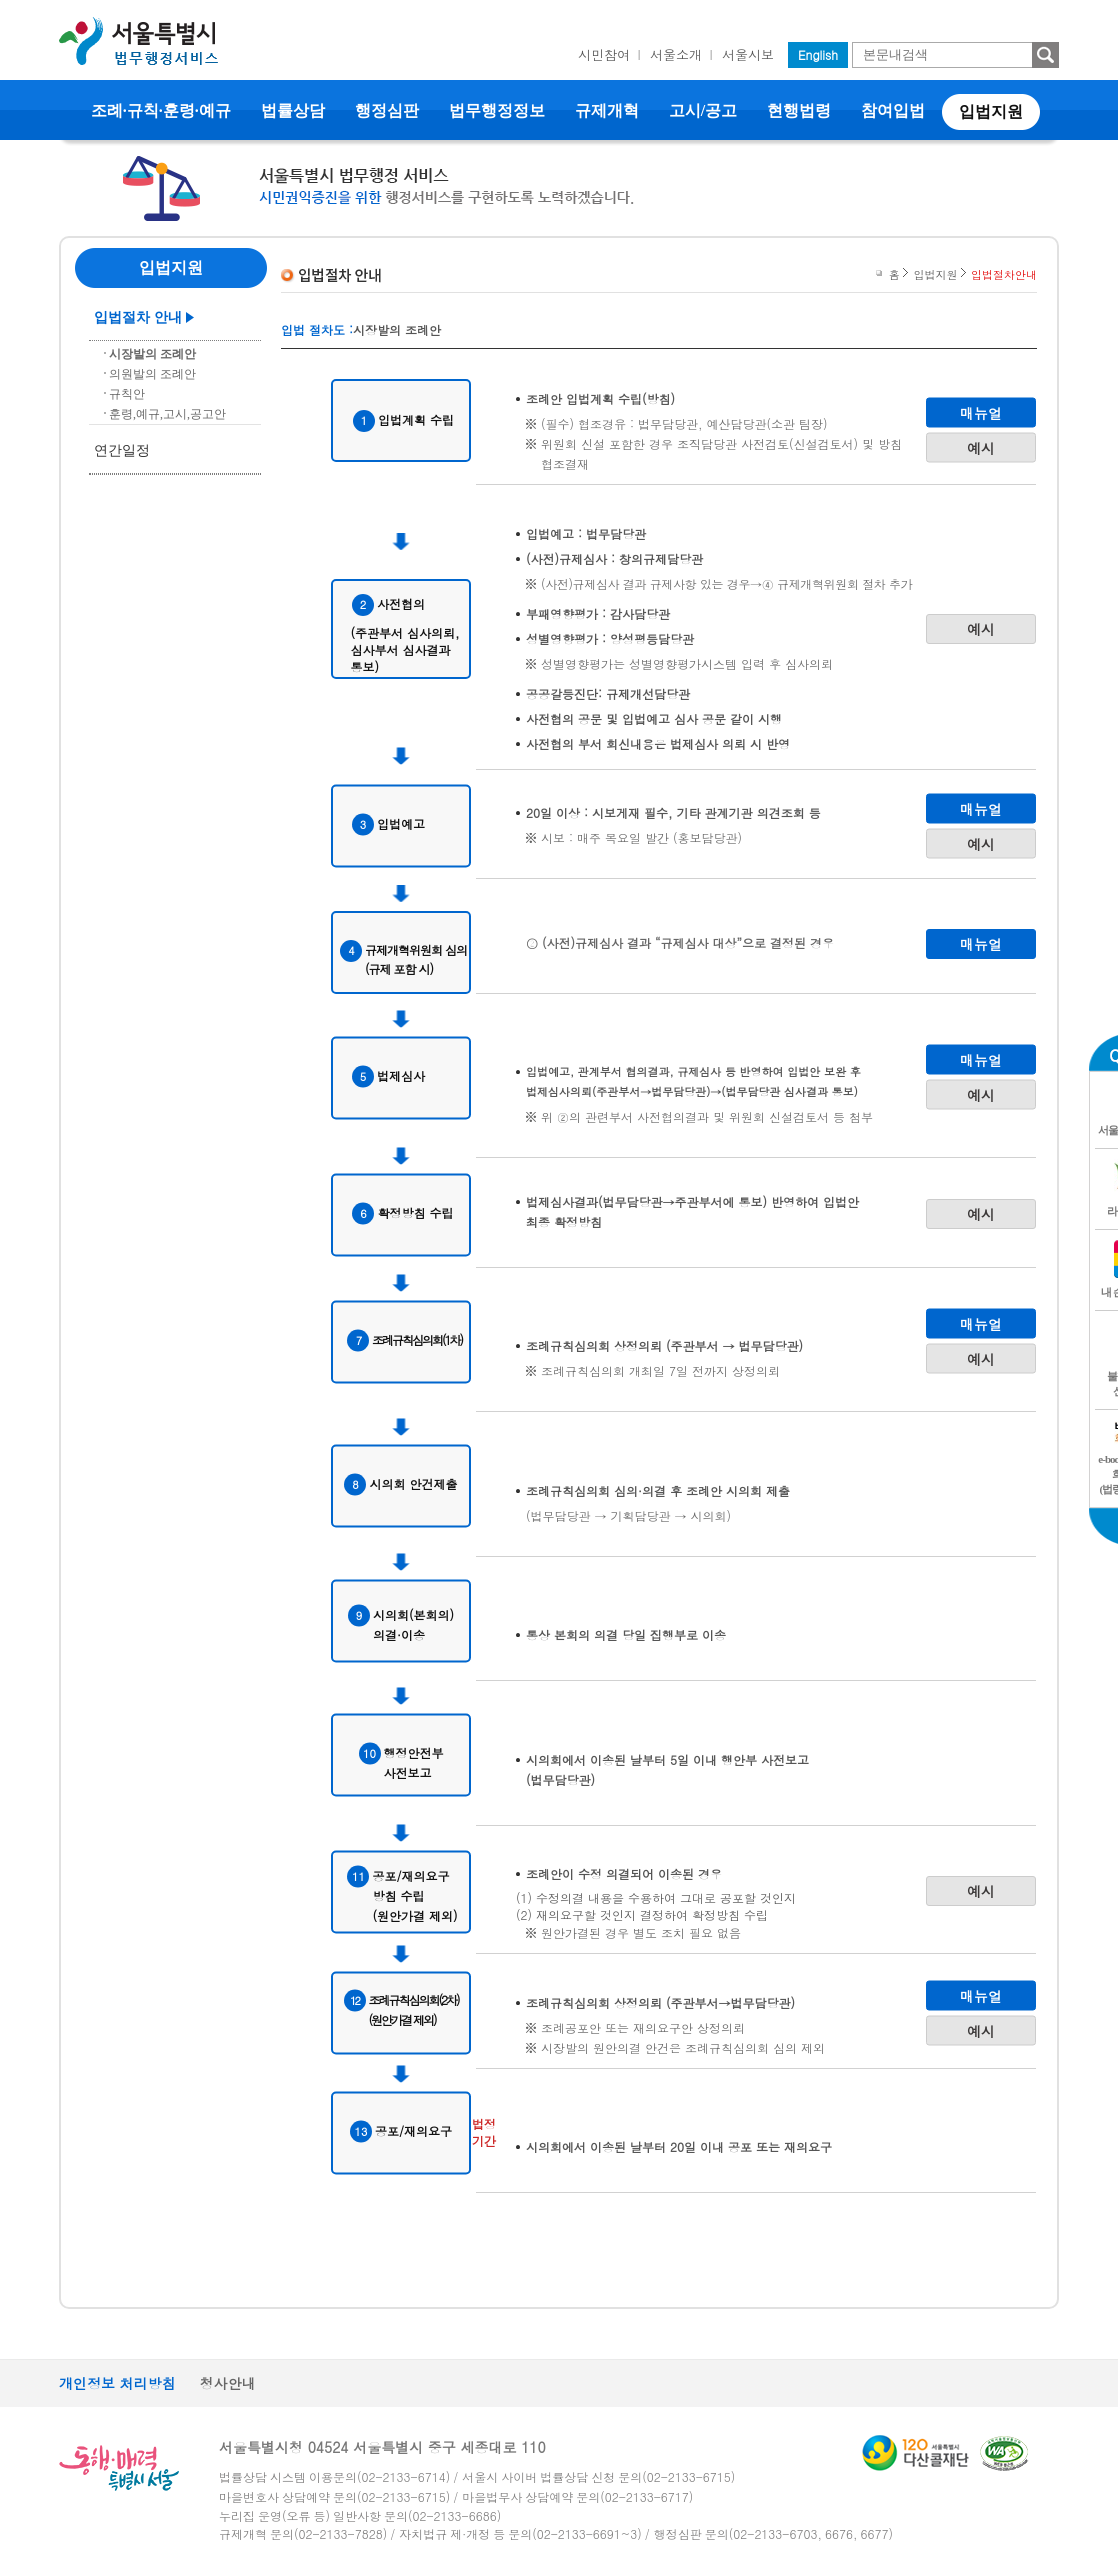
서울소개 (676, 54)
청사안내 (228, 2383)
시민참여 (604, 54)
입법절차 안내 (138, 317)
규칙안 (127, 394)
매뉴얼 (981, 412)
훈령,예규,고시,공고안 (167, 414)
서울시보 (748, 54)
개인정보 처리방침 (117, 2383)
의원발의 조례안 (152, 374)
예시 (981, 447)
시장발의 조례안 (152, 354)
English (818, 54)
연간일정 (122, 450)
